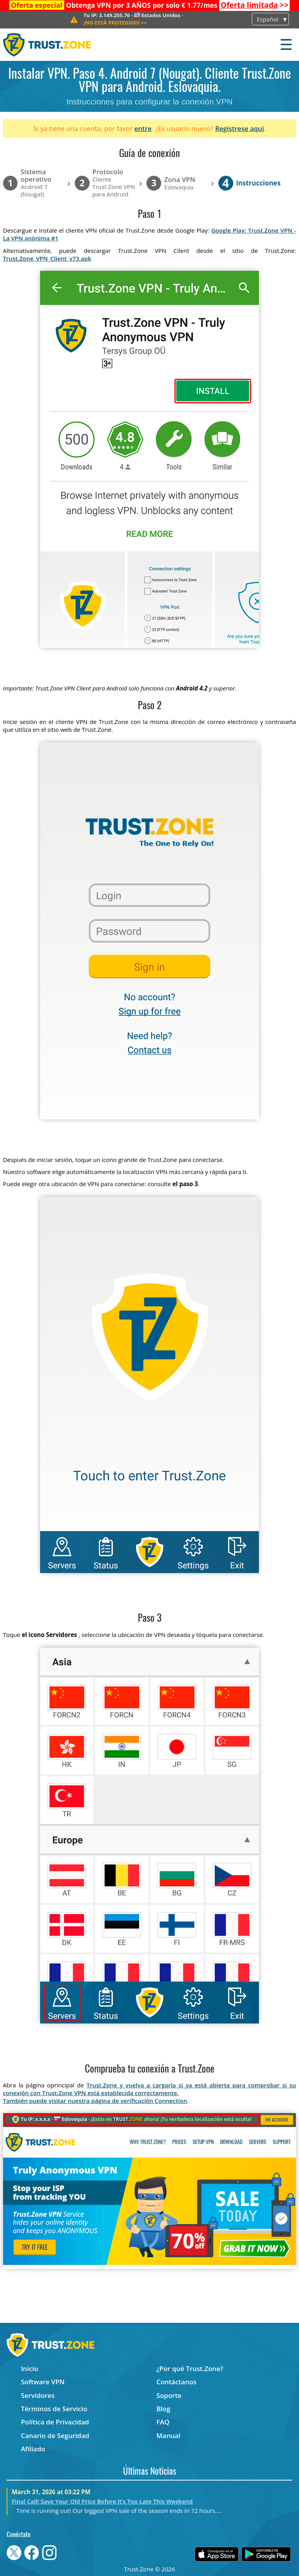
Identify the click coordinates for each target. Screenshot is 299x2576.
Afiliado (33, 2448)
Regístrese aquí (239, 128)
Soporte (169, 2395)
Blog (164, 2408)
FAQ (163, 2421)
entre (142, 128)
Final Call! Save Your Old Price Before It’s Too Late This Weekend (102, 2501)
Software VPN (43, 2381)
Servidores (38, 2395)
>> (254, 5)
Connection (171, 2101)
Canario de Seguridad (55, 2435)
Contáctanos (177, 2381)
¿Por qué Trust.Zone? (190, 2368)
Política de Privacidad (55, 2421)
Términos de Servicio (54, 2408)
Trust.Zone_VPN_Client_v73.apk (47, 258)
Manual (169, 2435)
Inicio (29, 2368)
